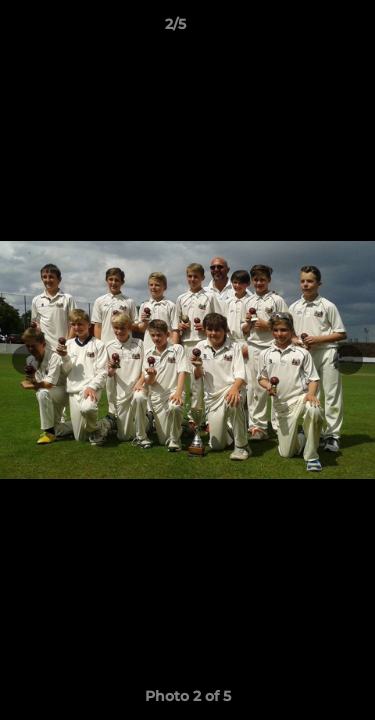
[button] (303, 29)
